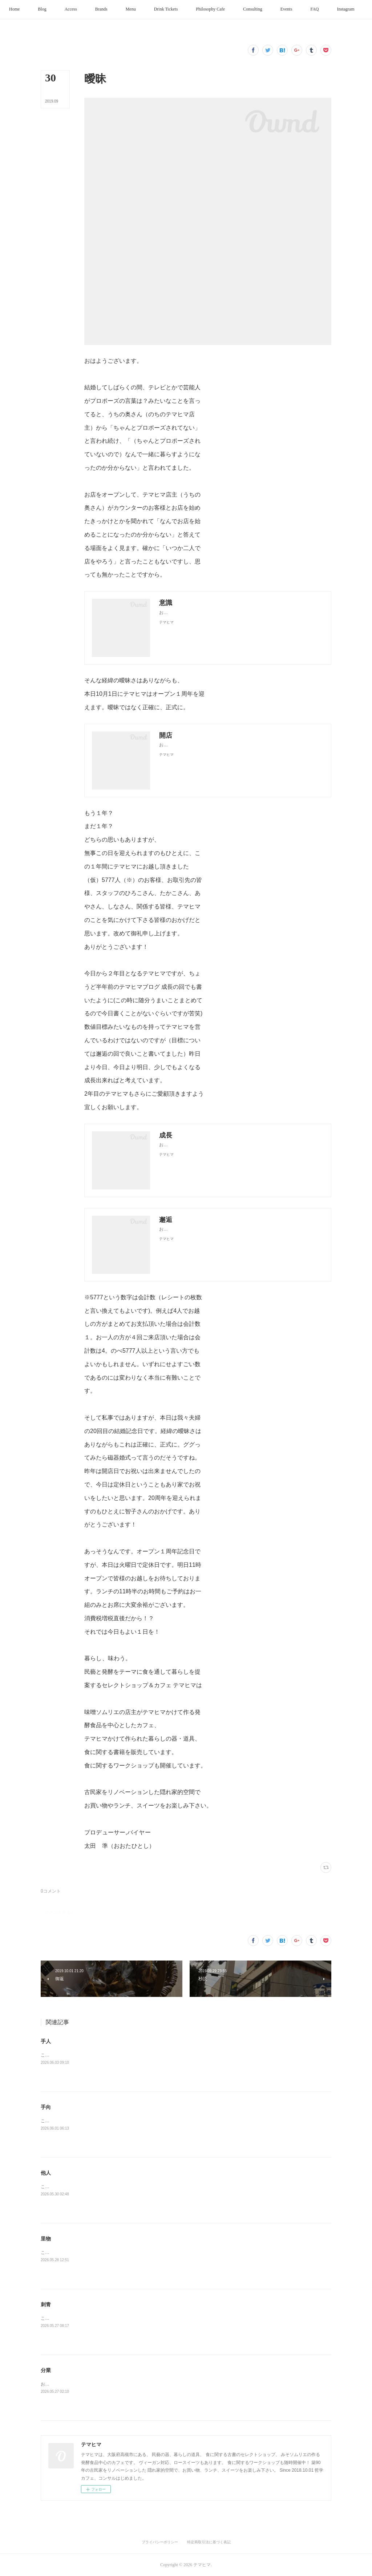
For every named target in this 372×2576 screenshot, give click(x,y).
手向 (46, 2107)
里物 (46, 2239)
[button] (32, 9)
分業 (46, 2370)
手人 (46, 2041)
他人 (46, 2173)
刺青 (46, 2304)
